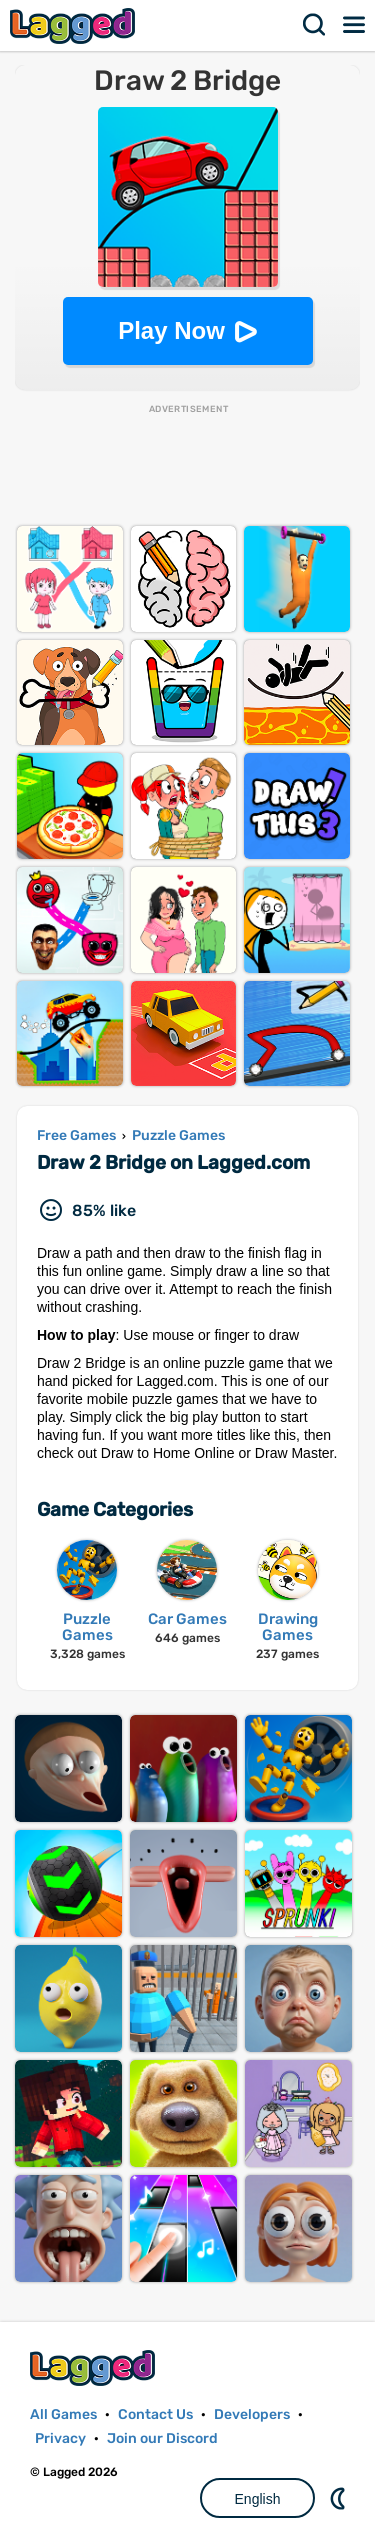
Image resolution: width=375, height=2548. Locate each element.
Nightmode (340, 2498)
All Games (63, 2414)
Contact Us (155, 2414)
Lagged (75, 25)
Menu (355, 25)
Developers (252, 2414)
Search (315, 25)
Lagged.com (95, 2367)
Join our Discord (162, 2438)
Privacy (60, 2438)
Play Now (171, 330)
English (258, 2499)
